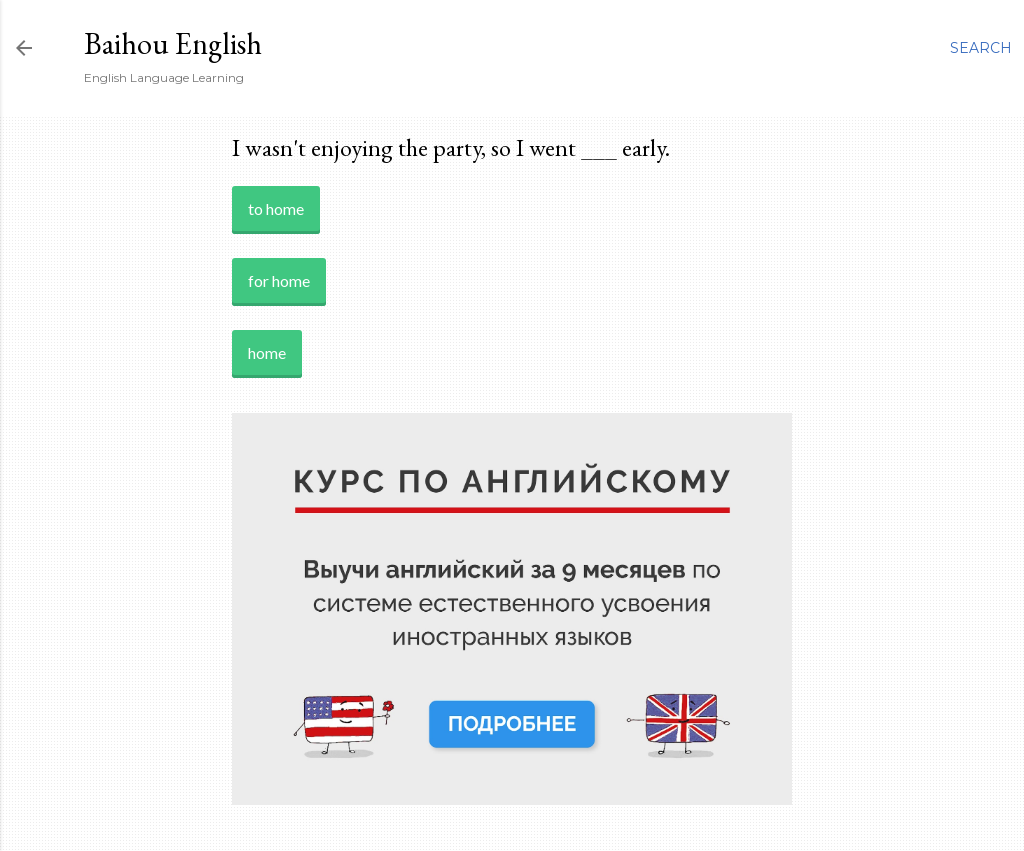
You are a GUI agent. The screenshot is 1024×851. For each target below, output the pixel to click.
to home (276, 208)
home (267, 352)
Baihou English (173, 43)
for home (279, 280)
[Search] (981, 48)
